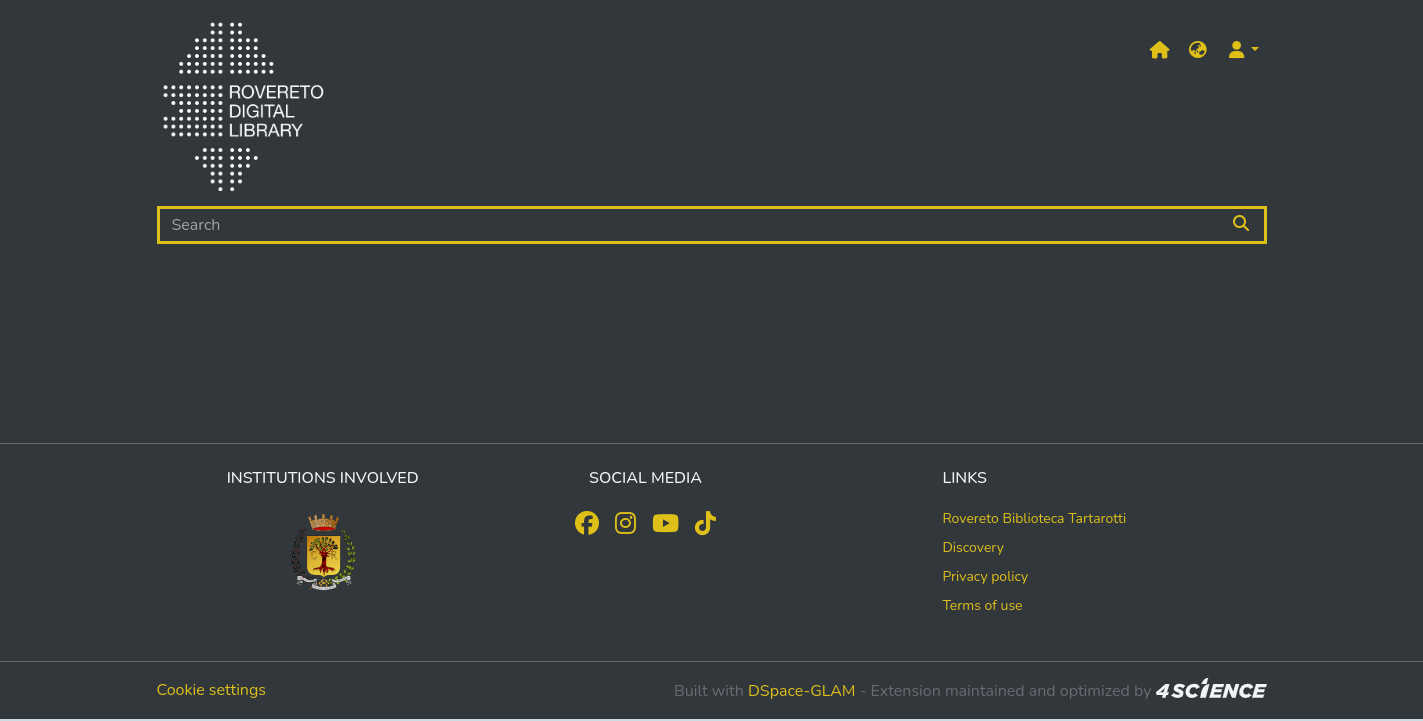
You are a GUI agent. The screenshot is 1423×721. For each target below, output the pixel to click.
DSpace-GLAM (802, 691)
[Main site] (1160, 50)
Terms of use (982, 605)
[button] (1198, 50)
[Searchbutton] (1242, 225)
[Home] (243, 111)
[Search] (689, 225)
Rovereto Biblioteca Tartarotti (1034, 518)
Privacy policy (985, 576)
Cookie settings (212, 690)
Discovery (973, 547)
